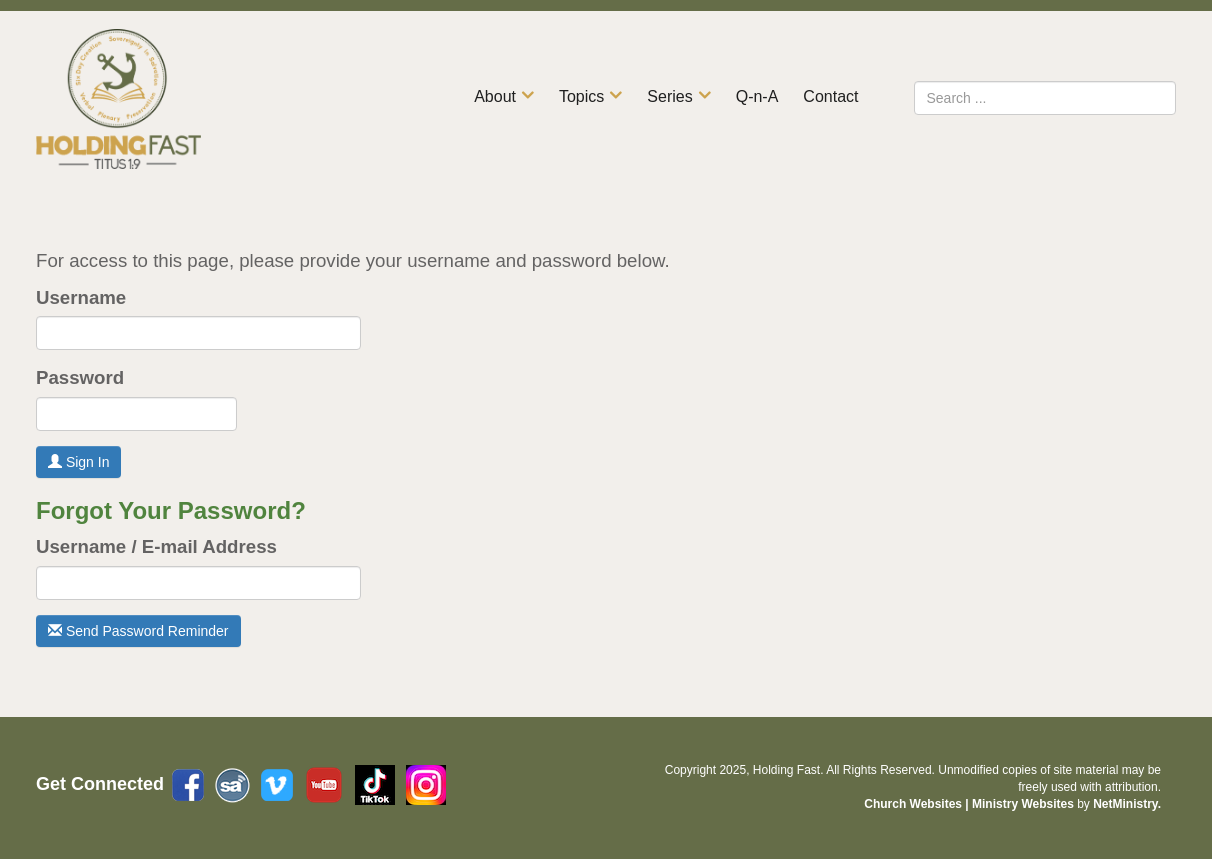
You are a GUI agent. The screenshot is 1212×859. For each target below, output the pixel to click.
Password (80, 377)
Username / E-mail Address (156, 546)
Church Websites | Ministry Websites (970, 804)
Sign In (78, 462)
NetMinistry (1125, 804)
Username (81, 297)
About (495, 96)
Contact (830, 96)
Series (669, 96)
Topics (581, 96)
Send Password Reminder (138, 631)
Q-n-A (757, 96)
